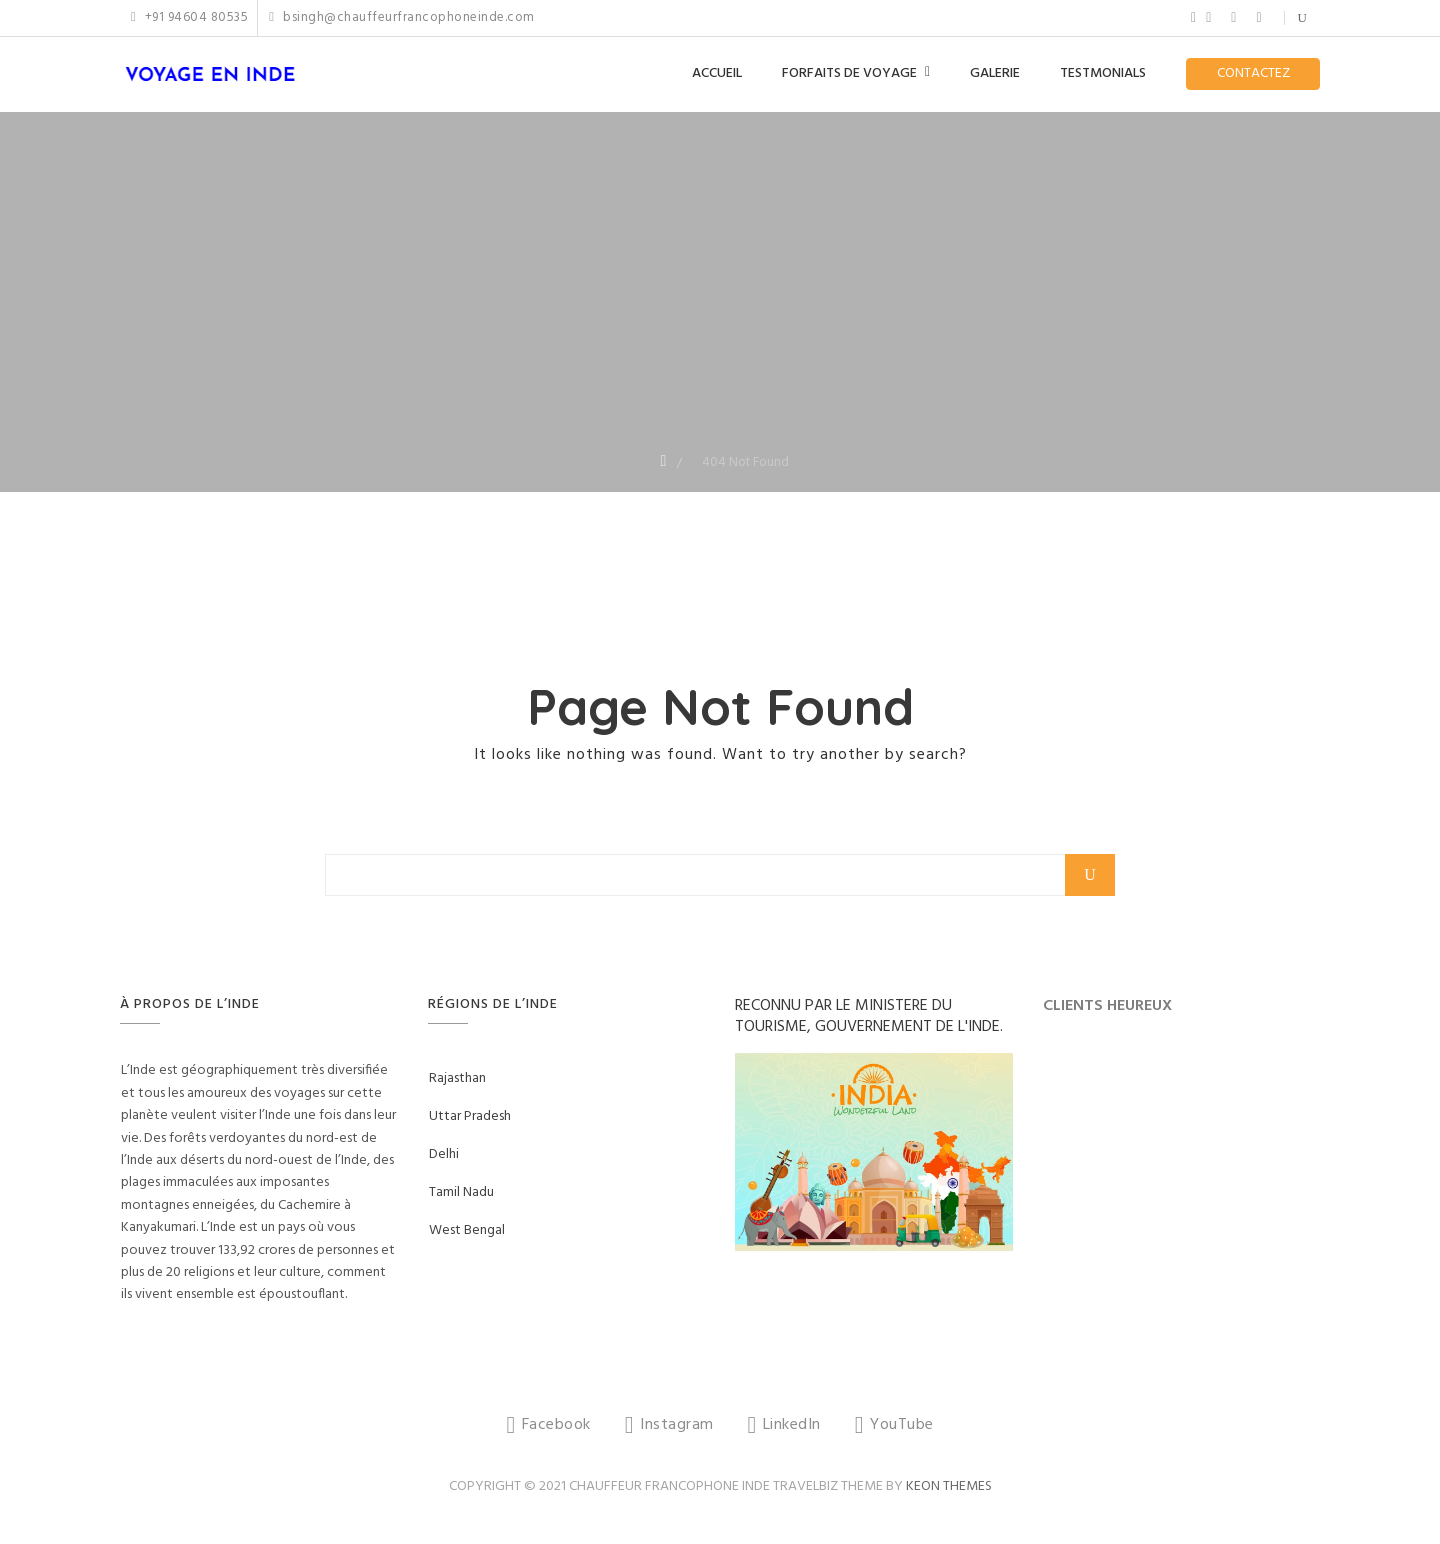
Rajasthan (457, 1078)
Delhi (444, 1154)
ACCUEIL (717, 73)
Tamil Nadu (461, 1192)
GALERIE (995, 73)
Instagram (1208, 18)
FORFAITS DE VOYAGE (849, 73)
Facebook (1193, 18)
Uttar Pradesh (470, 1116)
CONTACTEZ (1253, 73)
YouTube (1258, 18)
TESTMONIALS (1103, 73)
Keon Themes (949, 1486)
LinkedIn (1233, 18)
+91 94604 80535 (189, 18)
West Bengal (467, 1230)
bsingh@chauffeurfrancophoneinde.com (401, 18)
